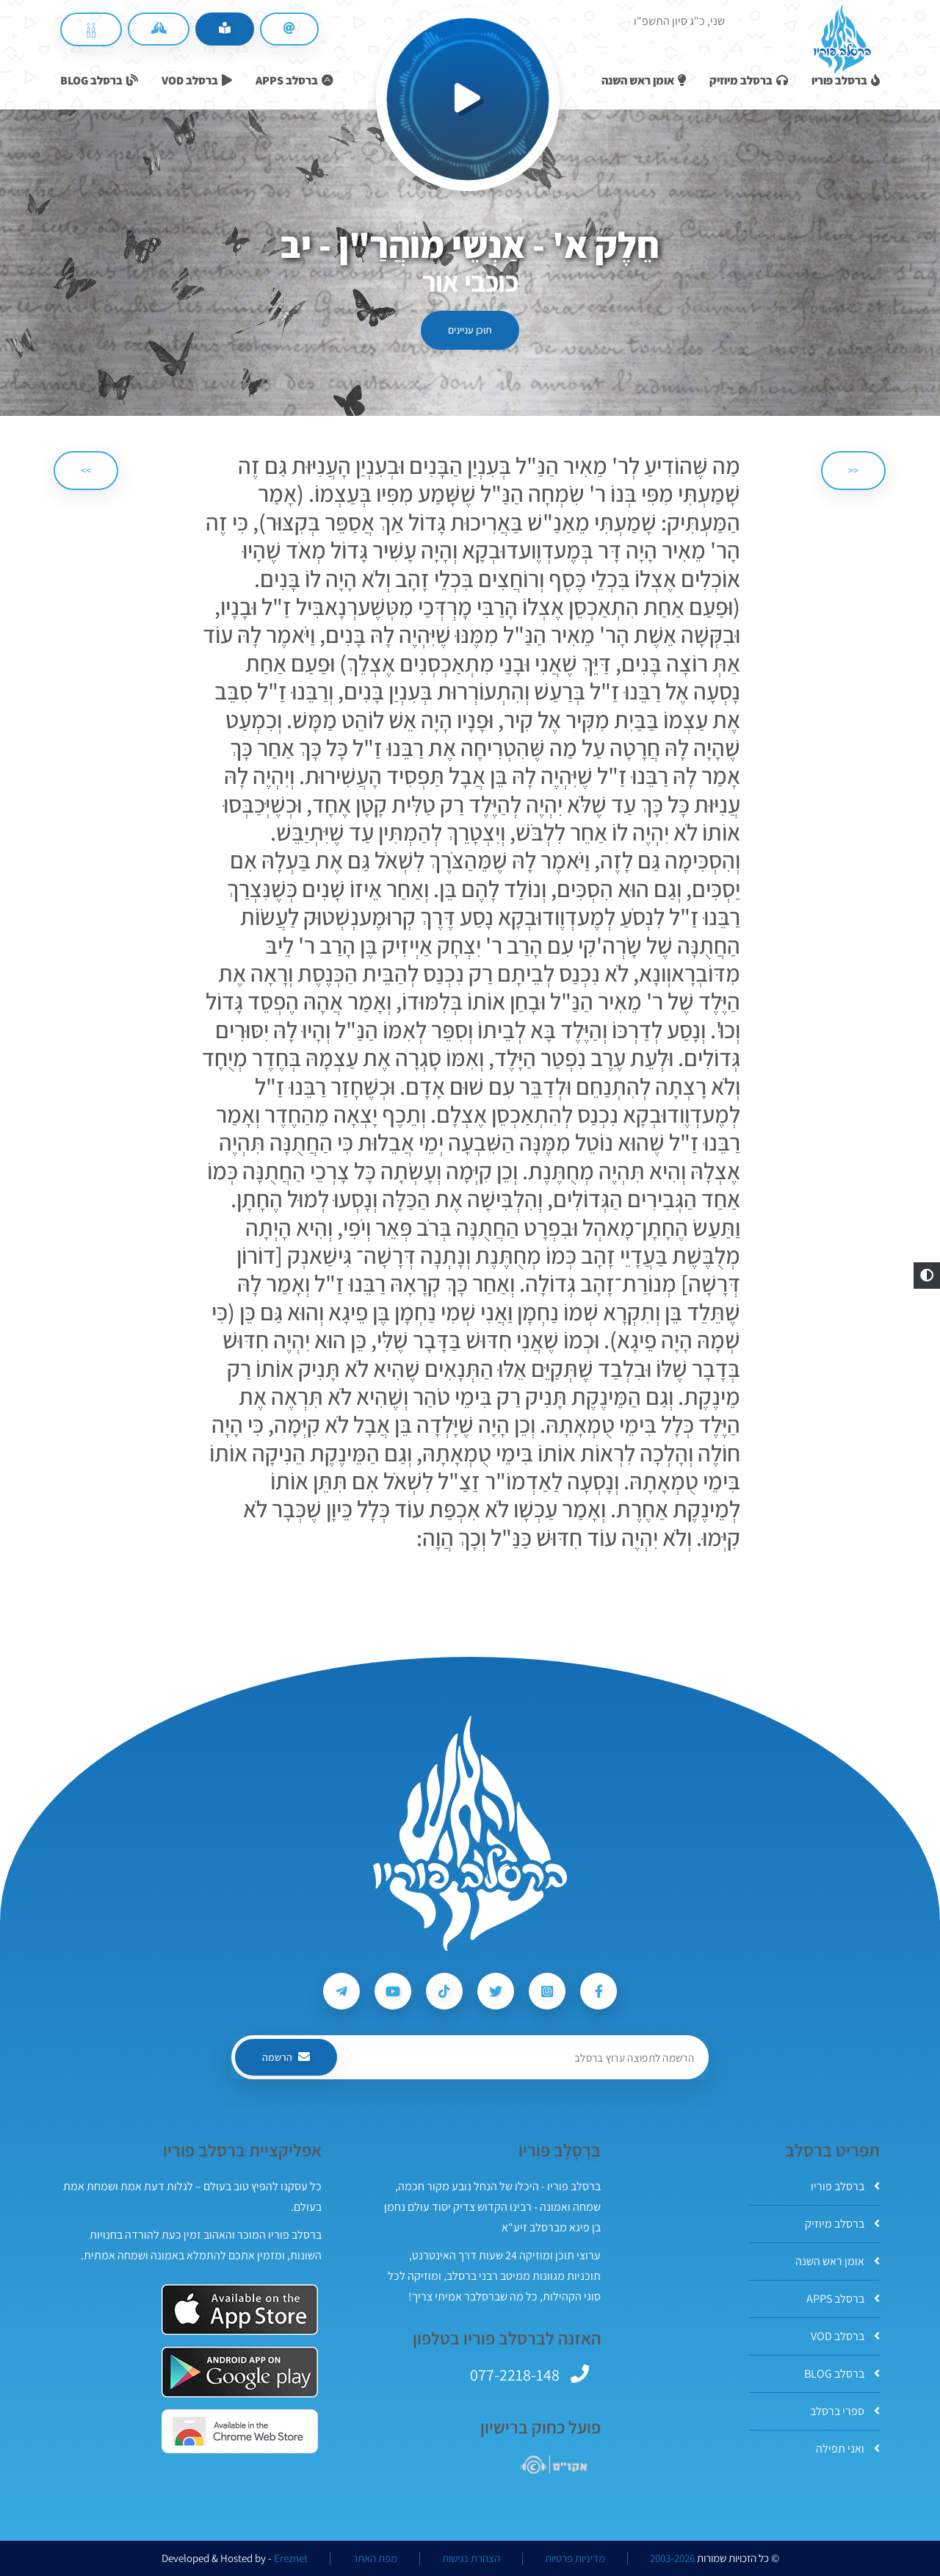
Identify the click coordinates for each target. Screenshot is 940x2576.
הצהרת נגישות (471, 2558)
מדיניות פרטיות (575, 2558)
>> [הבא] (86, 470)
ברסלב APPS (843, 2298)
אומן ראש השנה (837, 2261)
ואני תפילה (848, 2448)
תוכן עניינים (470, 330)
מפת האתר (374, 2558)
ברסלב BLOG (842, 2373)
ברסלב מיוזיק (842, 2223)
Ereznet (291, 2558)
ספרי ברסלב (845, 2411)
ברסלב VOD (845, 2336)
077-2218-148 (515, 2374)
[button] (927, 1275)
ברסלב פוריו (845, 2186)
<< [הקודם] (853, 470)
